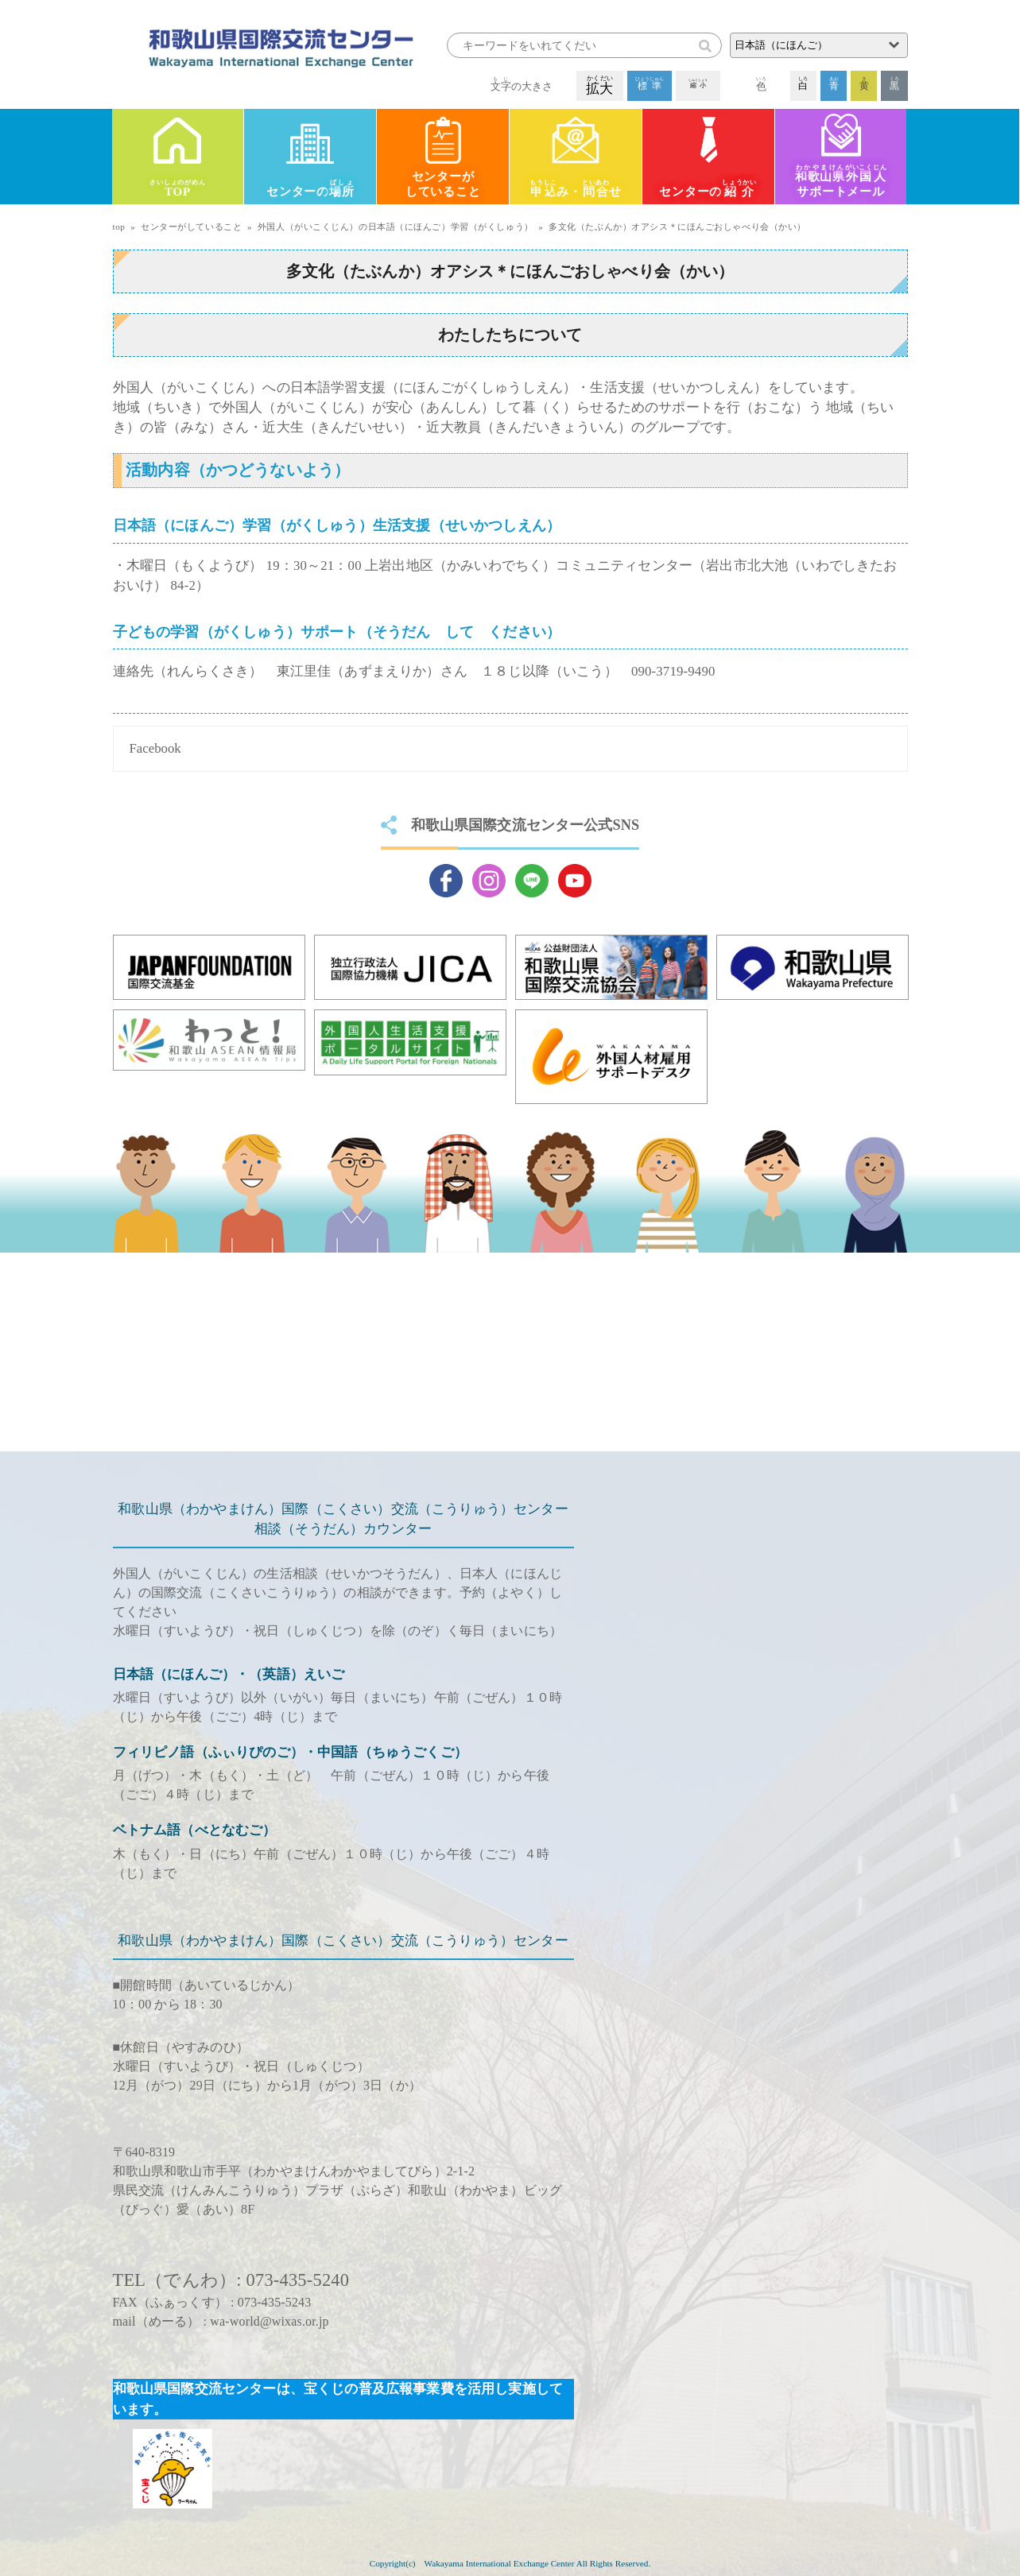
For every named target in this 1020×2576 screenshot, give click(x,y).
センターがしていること (443, 184)
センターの (310, 189)
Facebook (155, 748)
